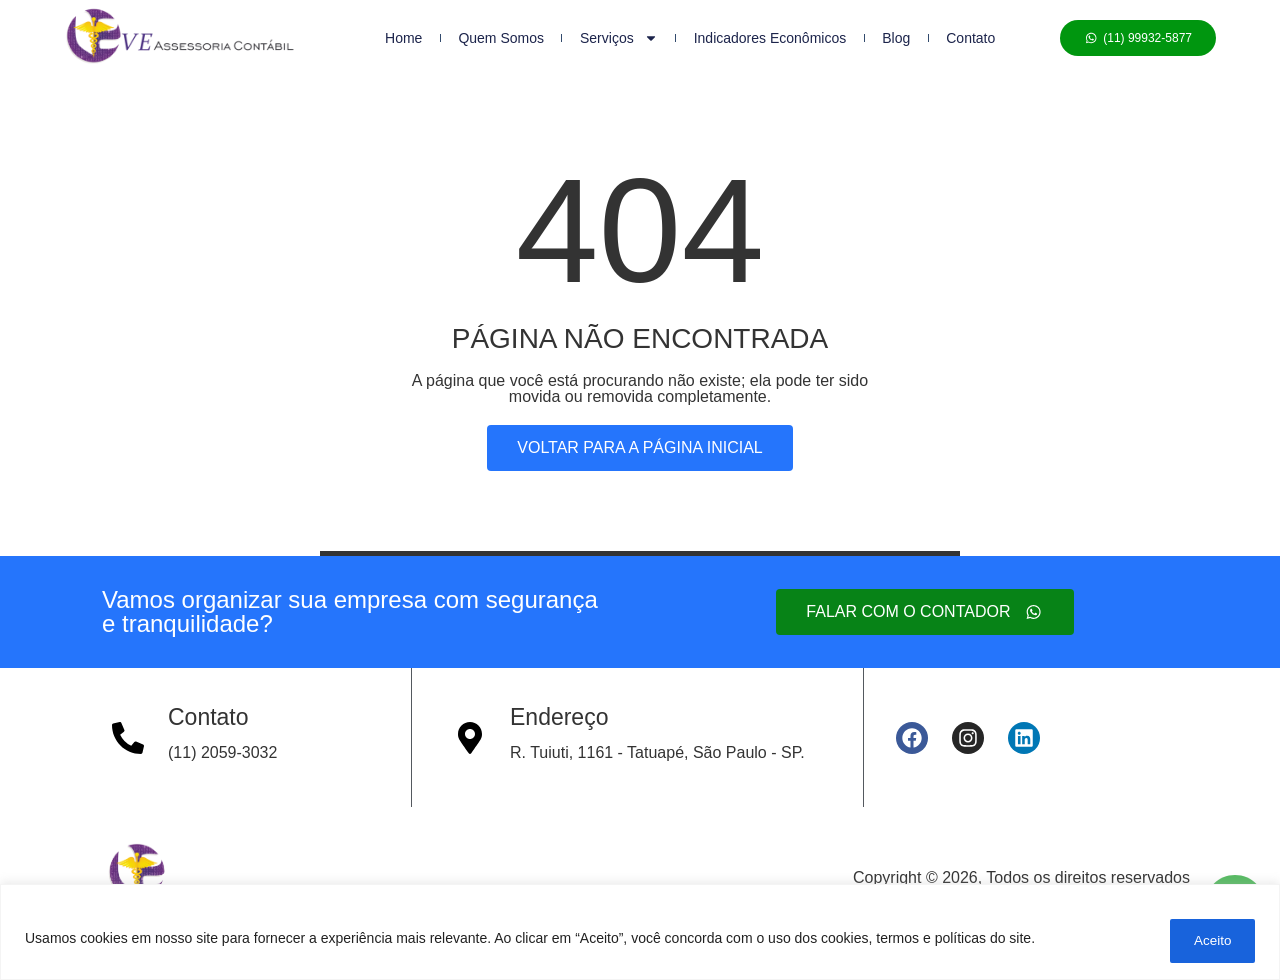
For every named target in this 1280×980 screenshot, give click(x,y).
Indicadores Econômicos (770, 38)
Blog (896, 38)
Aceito (1206, 941)
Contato (970, 38)
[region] (640, 934)
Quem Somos (501, 38)
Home (403, 38)
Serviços (619, 38)
